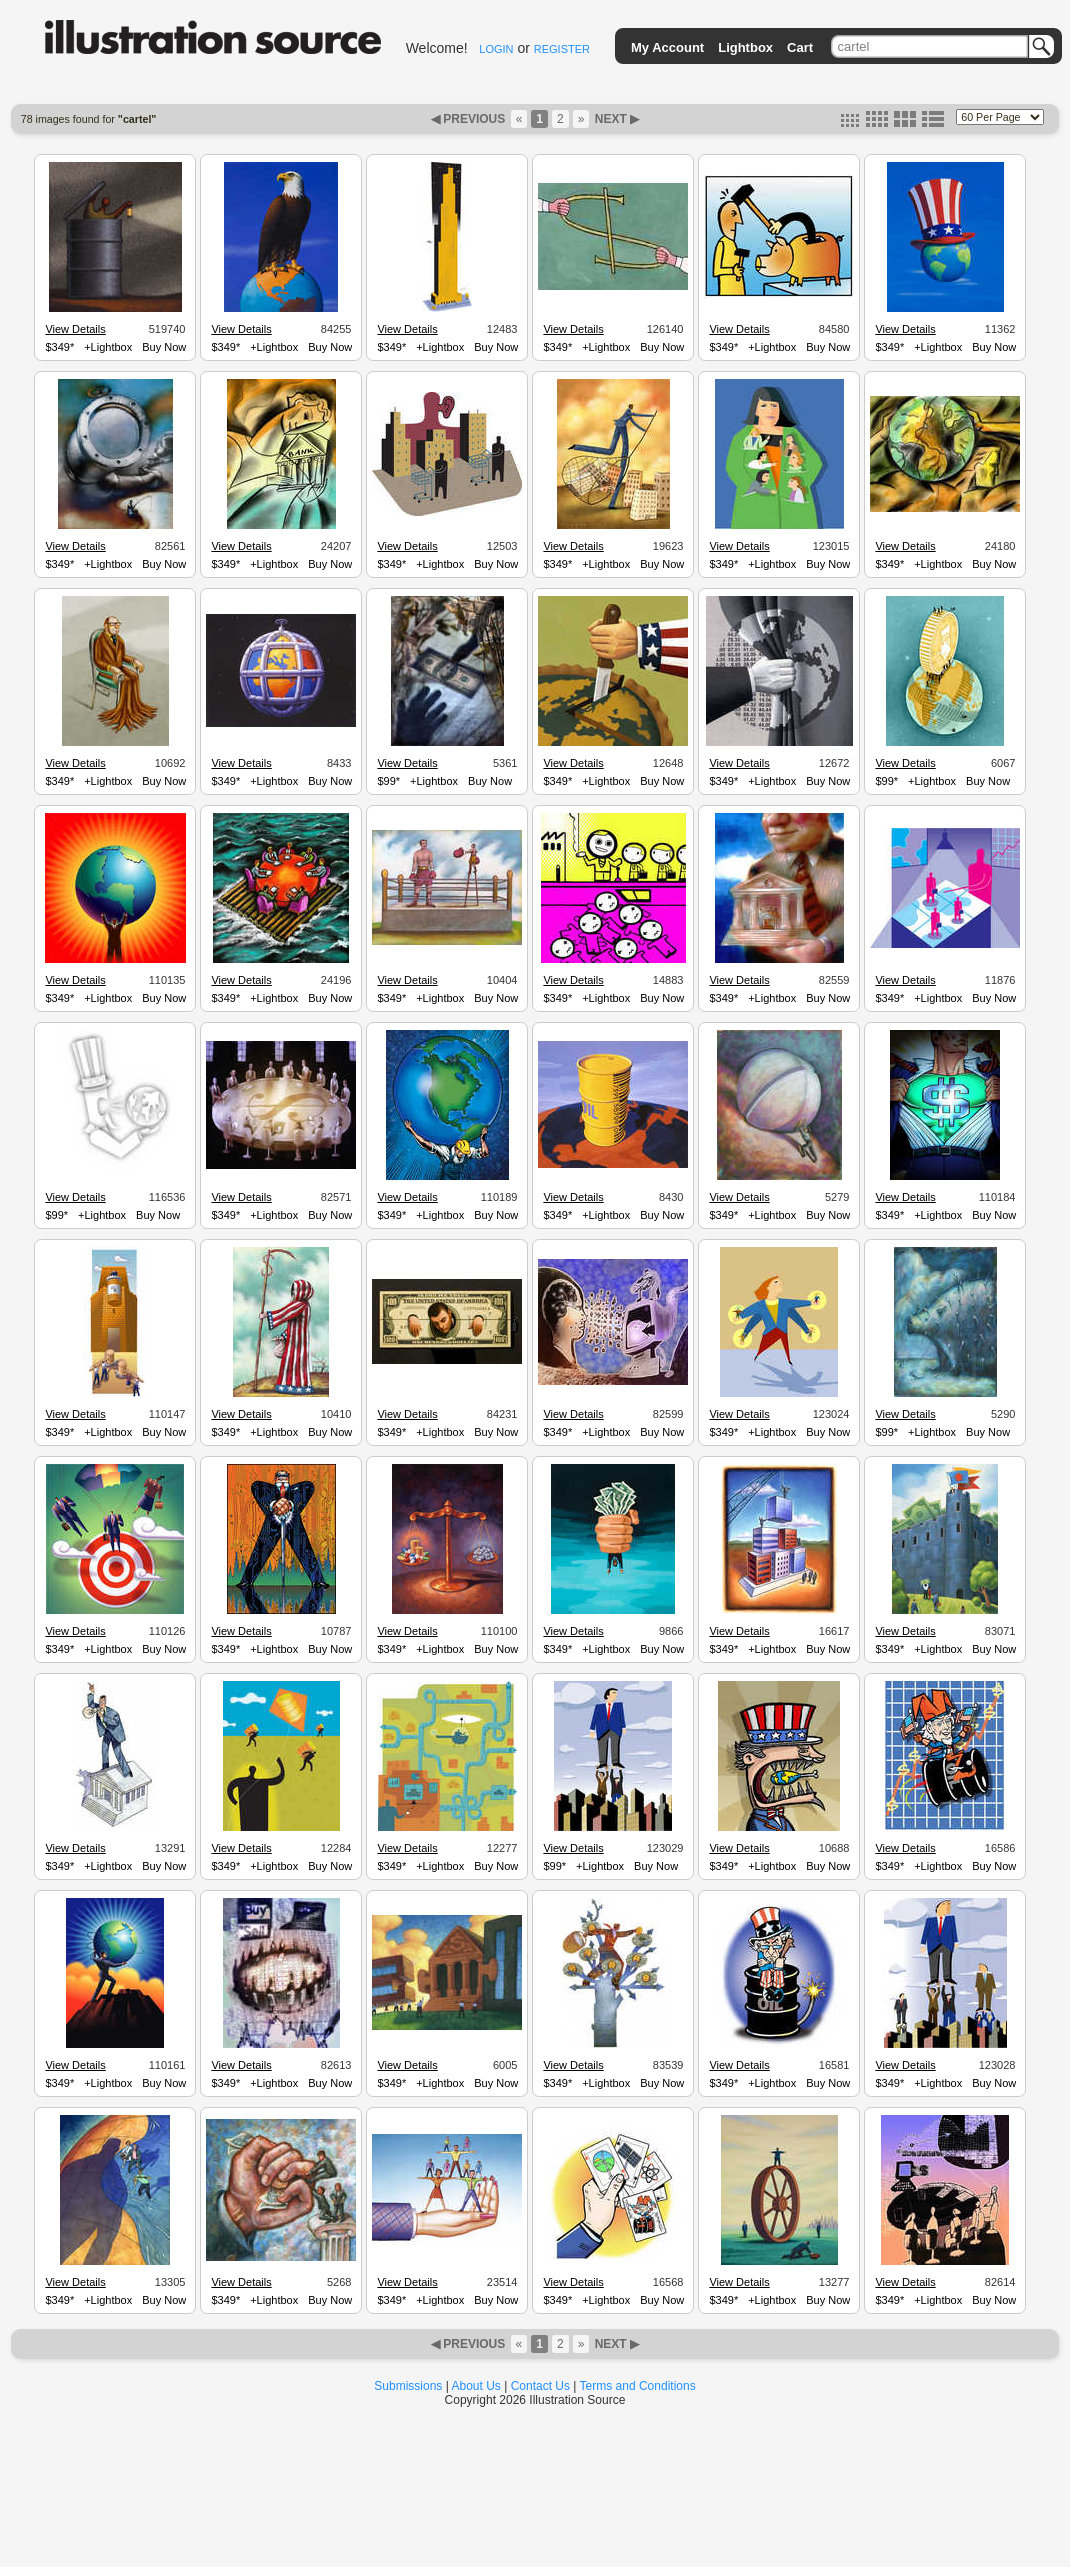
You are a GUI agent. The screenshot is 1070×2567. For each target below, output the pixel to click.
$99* (388, 781)
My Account (667, 47)
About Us (476, 2386)
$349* (59, 347)
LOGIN (496, 49)
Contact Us (540, 2386)
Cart (800, 47)
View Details (75, 329)
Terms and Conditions (638, 2386)
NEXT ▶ (615, 119)
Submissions (408, 2386)
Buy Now (164, 347)
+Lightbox (108, 347)
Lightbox (745, 47)
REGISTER (562, 49)
